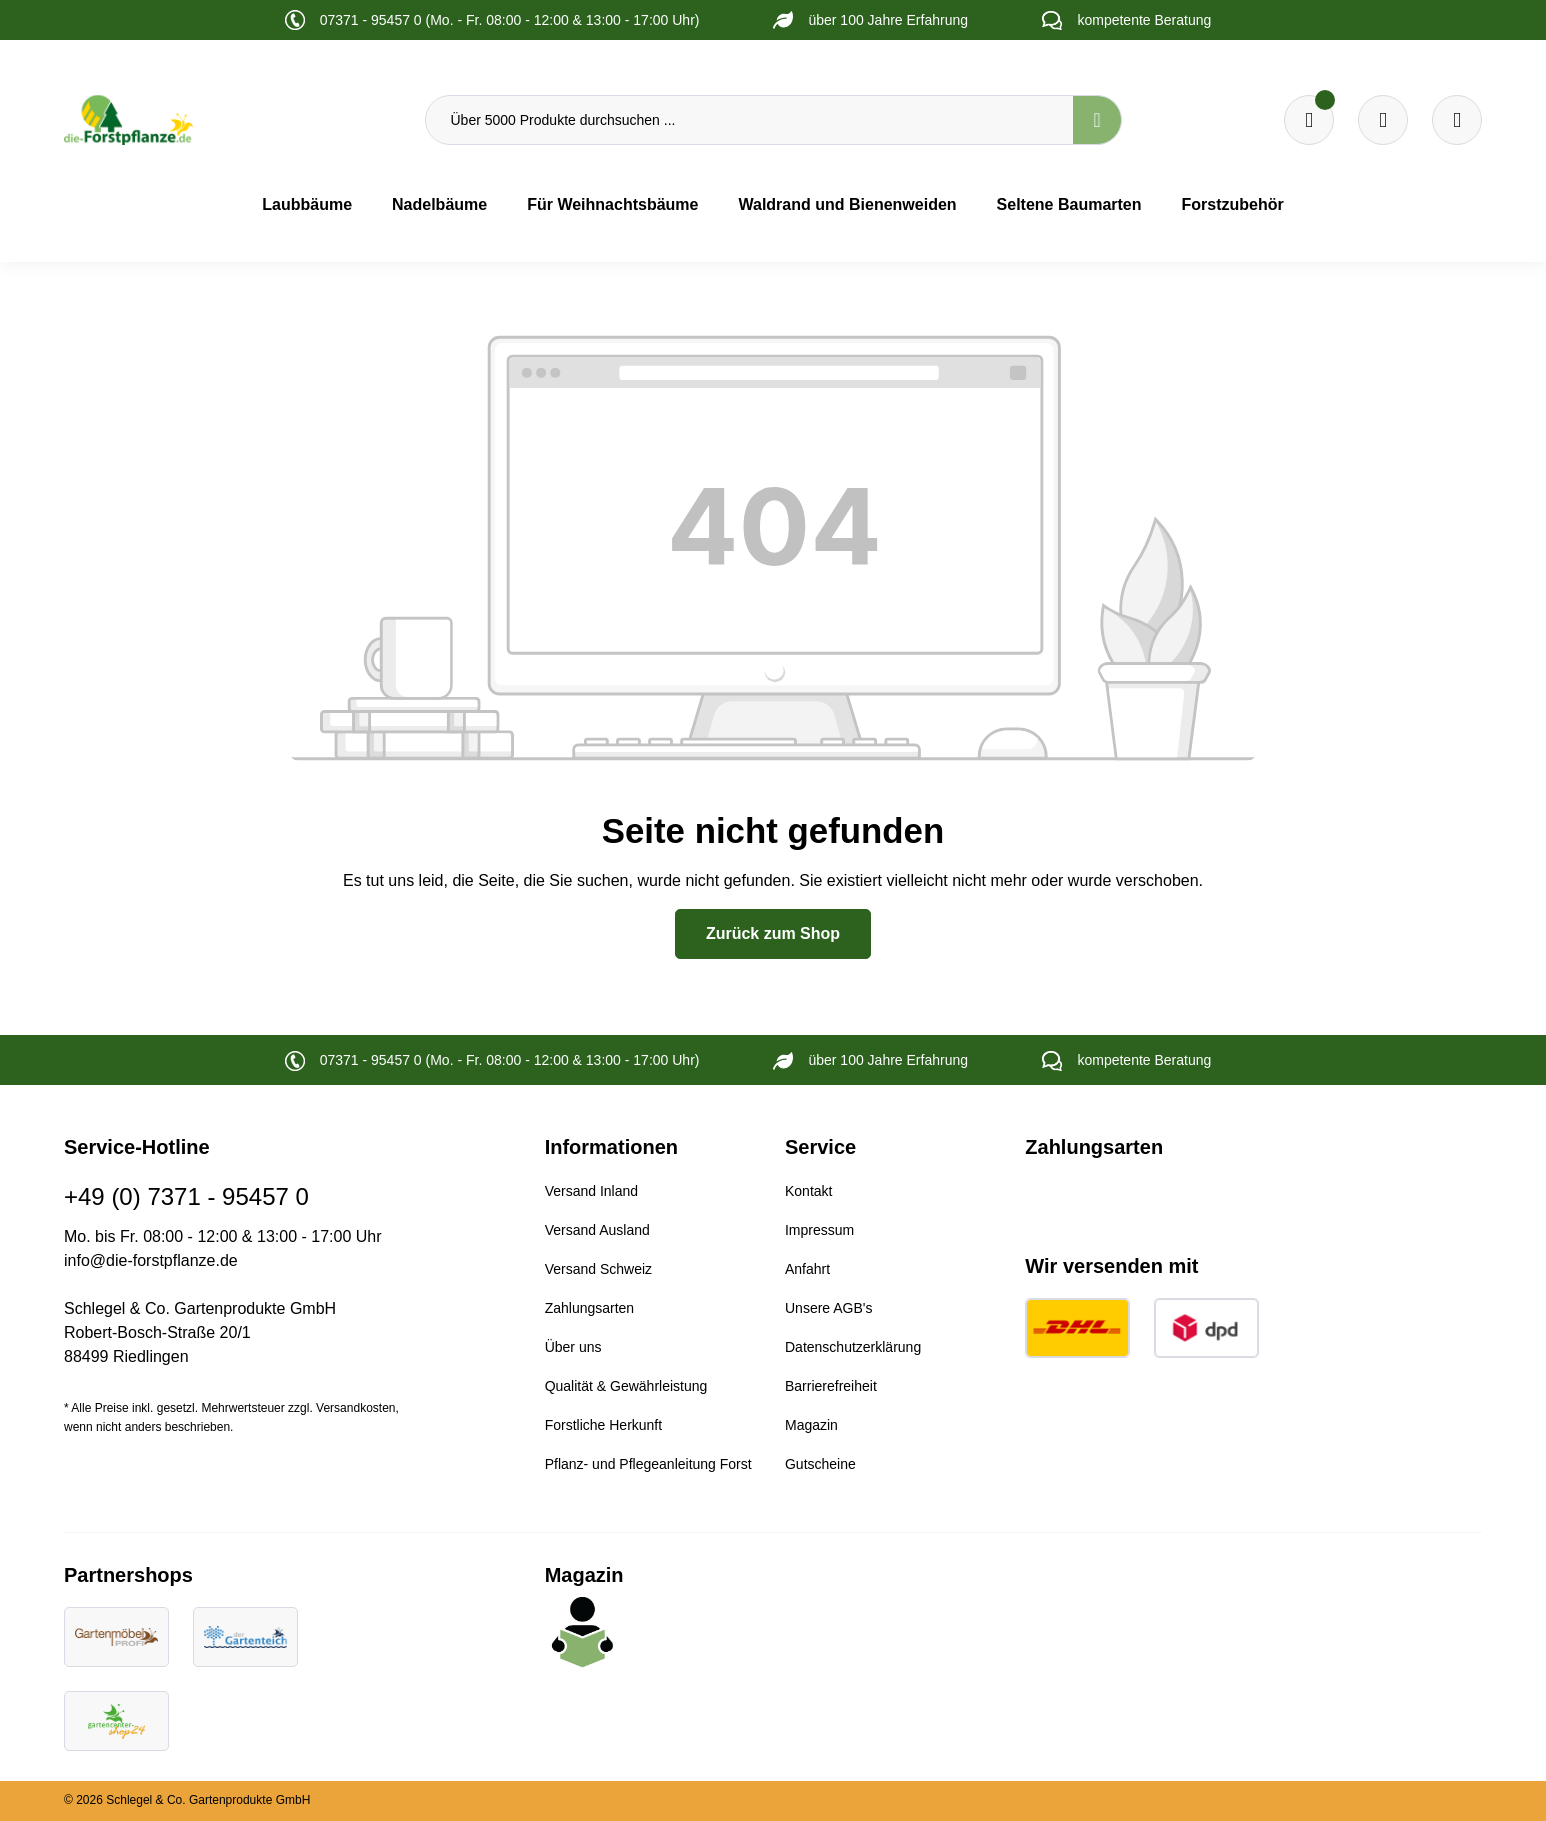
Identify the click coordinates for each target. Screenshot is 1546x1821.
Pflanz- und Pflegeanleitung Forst (648, 1464)
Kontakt (808, 1191)
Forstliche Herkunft (603, 1425)
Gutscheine (820, 1464)
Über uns (573, 1347)
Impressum (819, 1230)
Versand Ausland (597, 1230)
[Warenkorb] (1383, 120)
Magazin (811, 1425)
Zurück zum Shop (773, 933)
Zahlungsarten (590, 1308)
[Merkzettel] (1309, 120)
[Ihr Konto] (1457, 120)
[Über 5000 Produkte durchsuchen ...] (750, 120)
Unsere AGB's (829, 1308)
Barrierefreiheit (831, 1386)
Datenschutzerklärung (853, 1347)
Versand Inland (591, 1191)
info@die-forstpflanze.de (151, 1260)
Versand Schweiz (598, 1269)
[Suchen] (1097, 120)
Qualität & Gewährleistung (626, 1386)
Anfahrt (807, 1269)
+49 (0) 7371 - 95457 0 (186, 1196)
